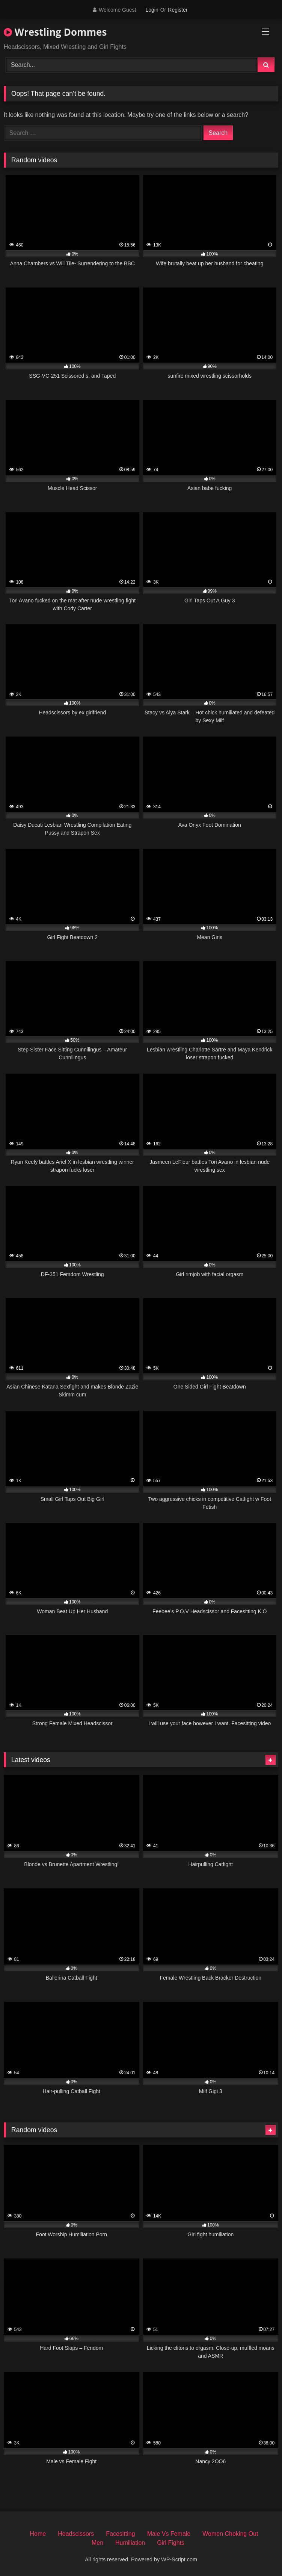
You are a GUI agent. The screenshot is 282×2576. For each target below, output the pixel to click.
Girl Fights (170, 2543)
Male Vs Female (169, 2534)
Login (151, 10)
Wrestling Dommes (55, 32)
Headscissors (76, 2534)
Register (177, 10)
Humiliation (130, 2543)
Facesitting (120, 2534)
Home (38, 2534)
